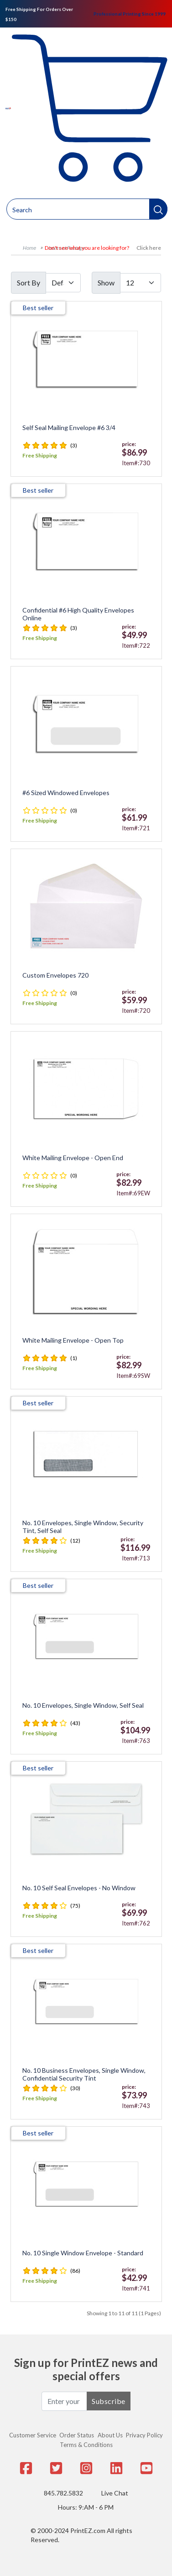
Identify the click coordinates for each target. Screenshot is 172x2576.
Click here (148, 247)
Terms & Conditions (86, 2444)
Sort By (28, 282)
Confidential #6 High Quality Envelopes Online (78, 614)
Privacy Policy (144, 2435)
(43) (75, 1723)
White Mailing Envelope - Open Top (73, 1340)
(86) (75, 2270)
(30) (75, 2088)
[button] (158, 209)
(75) (75, 1905)
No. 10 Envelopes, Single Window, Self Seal (83, 1705)
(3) (73, 445)
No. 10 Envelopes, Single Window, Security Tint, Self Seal (82, 1526)
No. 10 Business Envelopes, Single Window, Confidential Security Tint (84, 2074)
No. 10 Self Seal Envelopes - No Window (79, 1888)
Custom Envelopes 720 (55, 975)
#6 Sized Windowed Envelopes (65, 792)
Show (106, 282)
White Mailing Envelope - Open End (72, 1158)
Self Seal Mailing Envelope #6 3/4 (68, 427)
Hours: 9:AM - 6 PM (86, 2507)
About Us (110, 2435)
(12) (75, 1540)
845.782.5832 (63, 2493)
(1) (73, 1358)
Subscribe (108, 2401)
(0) (73, 810)
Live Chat (114, 2493)
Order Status (76, 2435)
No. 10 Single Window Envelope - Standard (82, 2253)
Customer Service (32, 2435)
